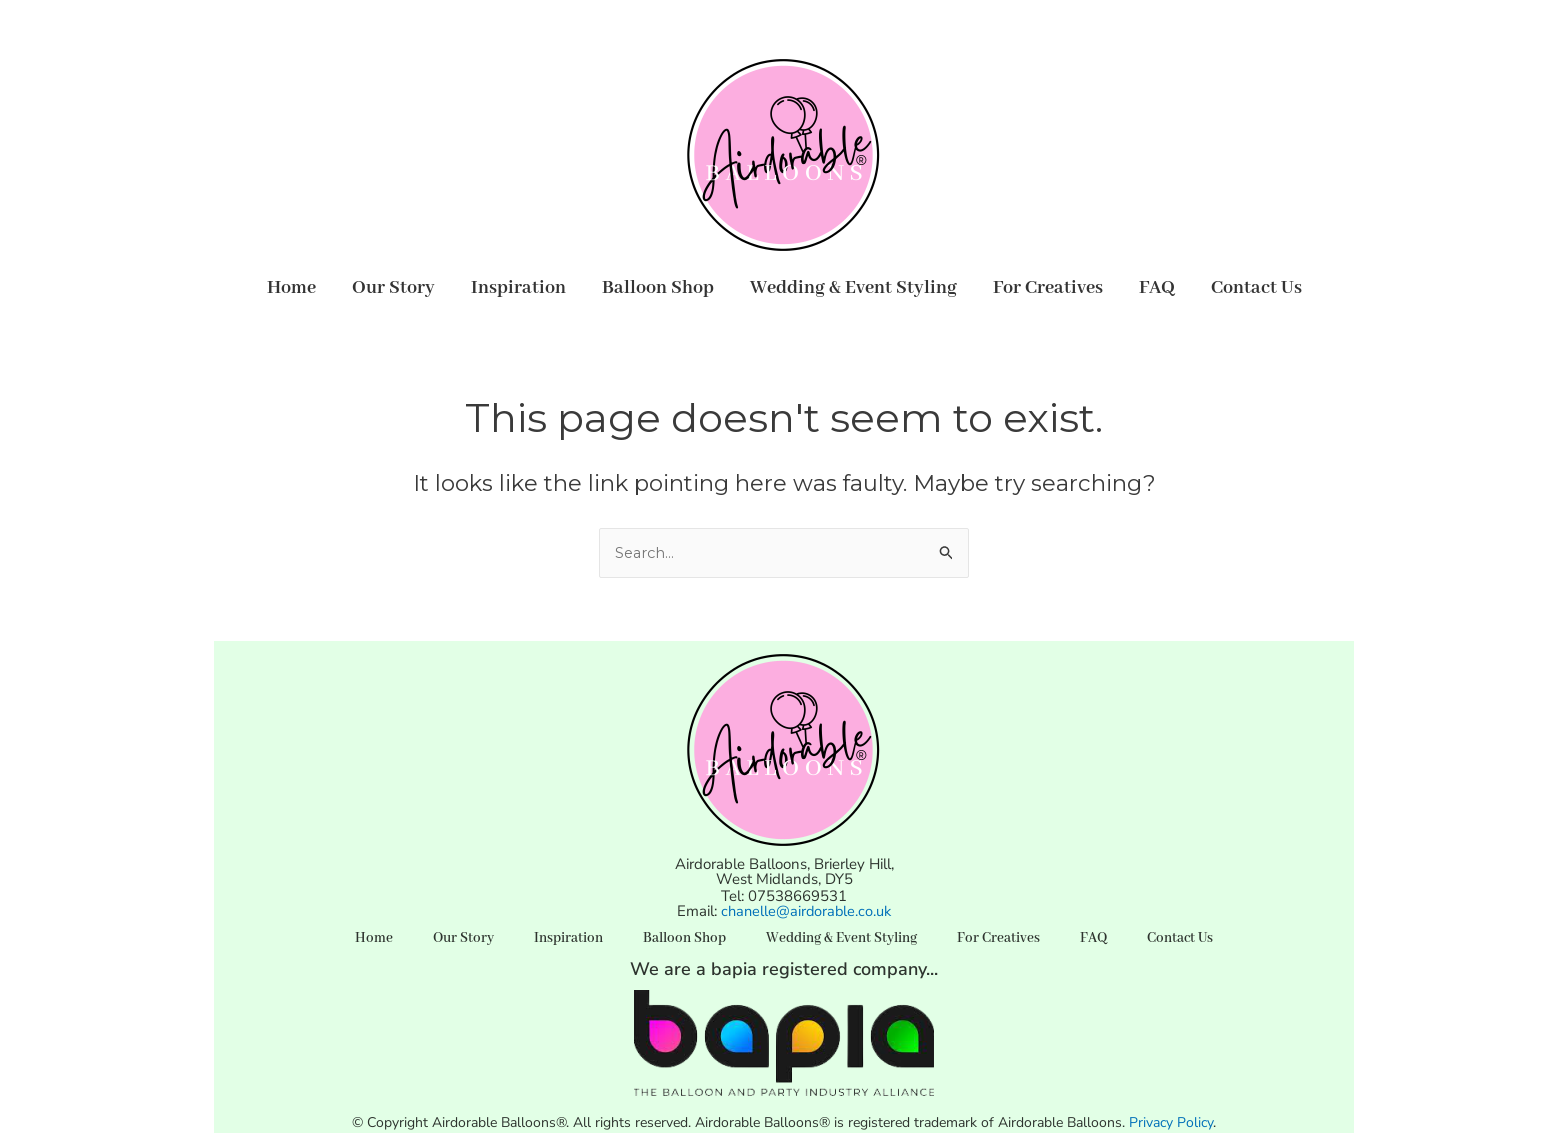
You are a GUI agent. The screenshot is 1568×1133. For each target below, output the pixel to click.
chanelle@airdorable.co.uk (806, 911)
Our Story (393, 288)
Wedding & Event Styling (853, 288)
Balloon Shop (658, 288)
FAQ (1157, 288)
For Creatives (1048, 288)
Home (291, 288)
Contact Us (1256, 288)
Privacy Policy (1171, 1122)
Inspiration (518, 288)
